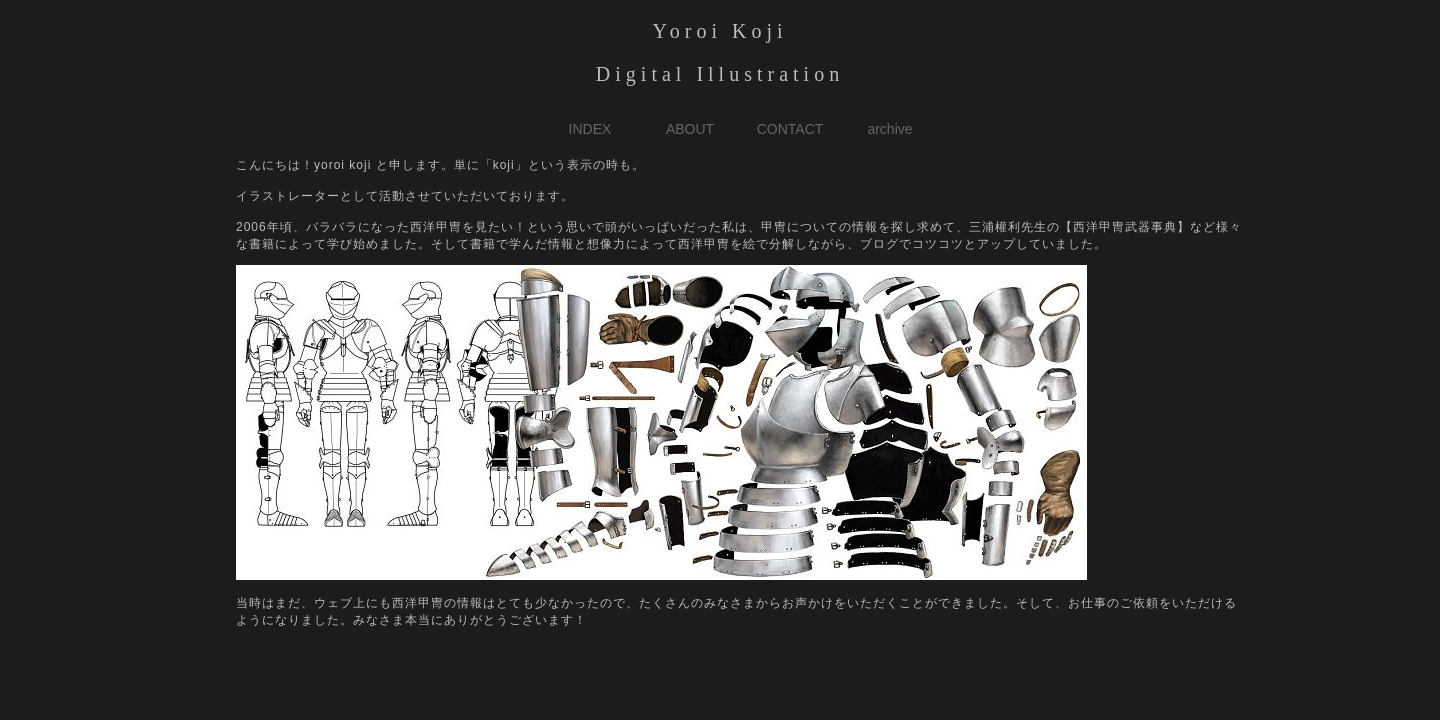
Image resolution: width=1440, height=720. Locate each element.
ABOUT (690, 129)
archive (889, 129)
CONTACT (790, 129)
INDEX (590, 129)
